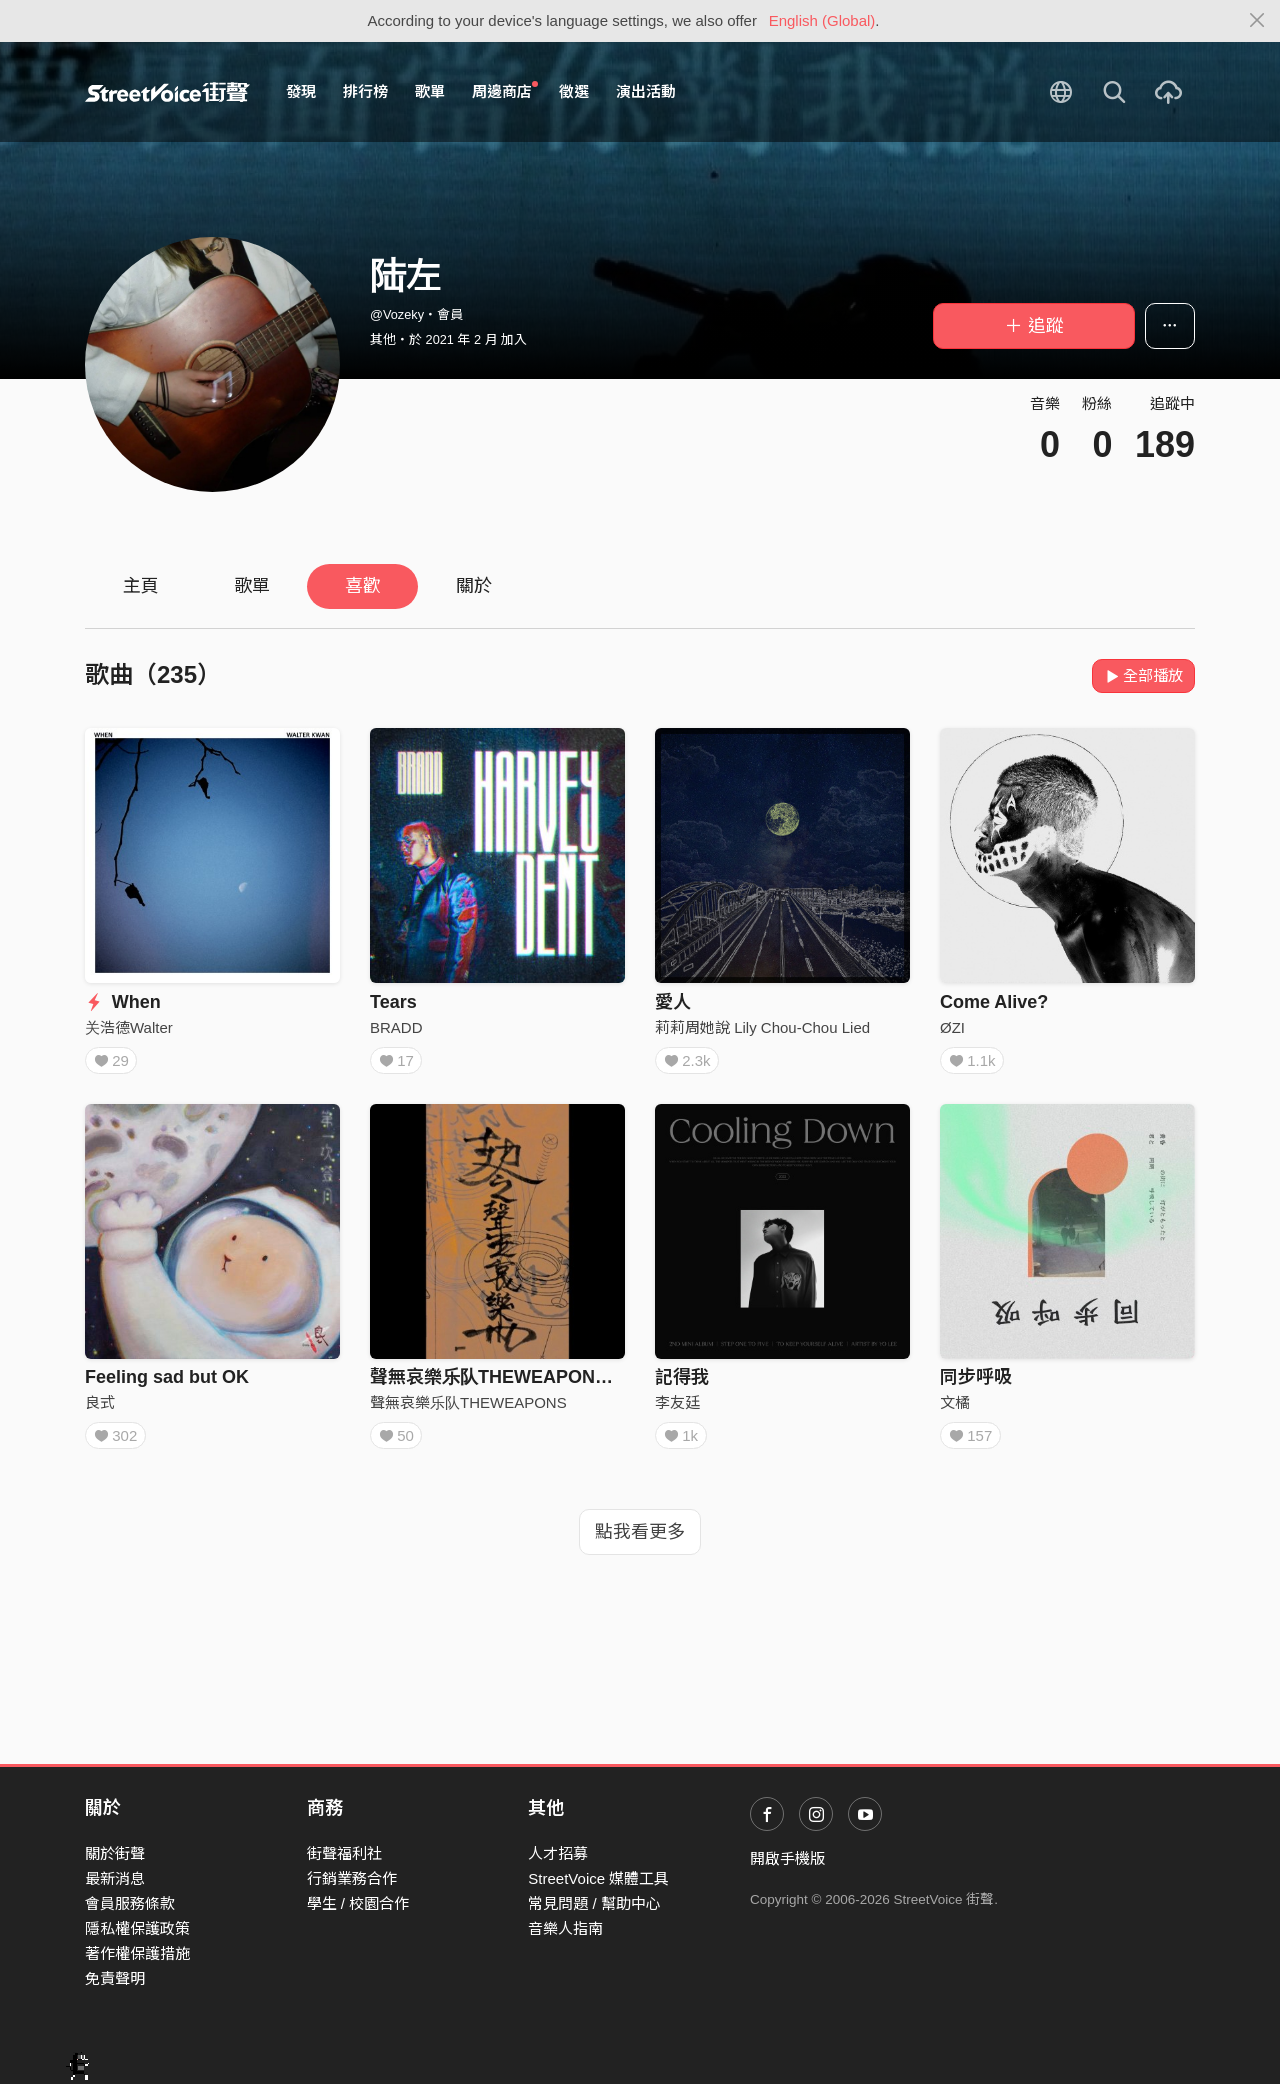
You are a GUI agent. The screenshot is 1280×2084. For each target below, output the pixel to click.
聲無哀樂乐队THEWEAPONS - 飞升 (514, 1384)
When (123, 1002)
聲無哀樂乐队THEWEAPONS (468, 1409)
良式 (100, 1409)
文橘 (955, 1409)
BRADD (396, 1027)
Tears (393, 1002)
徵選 (574, 91)
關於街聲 (115, 1853)
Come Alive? (994, 1002)
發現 (301, 91)
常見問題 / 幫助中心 (594, 1903)
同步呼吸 (976, 1384)
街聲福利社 (344, 1853)
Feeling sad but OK (167, 1384)
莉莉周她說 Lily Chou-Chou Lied (762, 1027)
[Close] (1257, 21)
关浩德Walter (129, 1027)
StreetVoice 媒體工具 (598, 1878)
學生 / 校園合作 (358, 1903)
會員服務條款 (130, 1903)
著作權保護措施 (137, 1953)
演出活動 (646, 91)
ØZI (952, 1027)
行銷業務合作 (352, 1878)
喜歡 (363, 586)
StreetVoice (167, 92)
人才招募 (558, 1853)
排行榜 (365, 91)
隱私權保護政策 (137, 1928)
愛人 (673, 1002)
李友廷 (677, 1409)
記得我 (682, 1384)
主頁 (141, 586)
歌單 (430, 91)
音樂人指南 (565, 1928)
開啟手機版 (787, 1858)
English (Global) (822, 20)
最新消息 (115, 1878)
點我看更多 (640, 1546)
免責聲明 (115, 1978)
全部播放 (1143, 675)
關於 (474, 586)
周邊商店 (505, 91)
